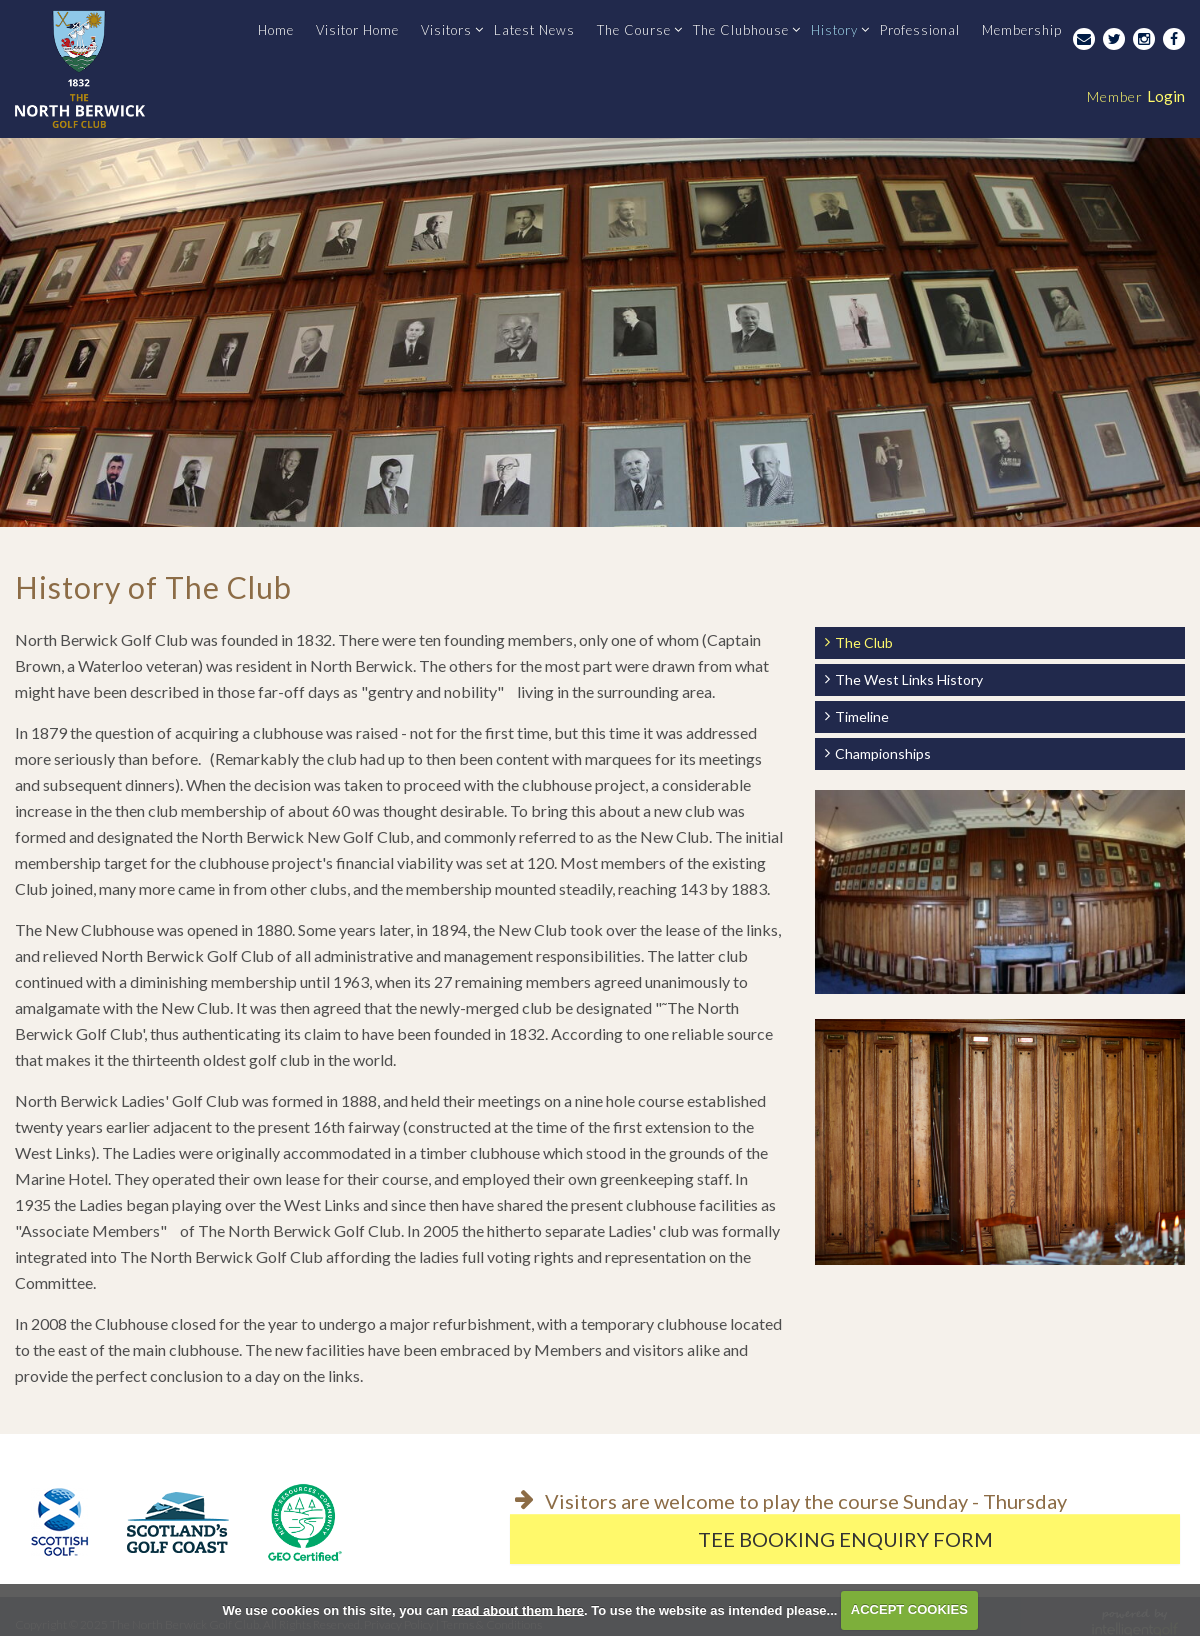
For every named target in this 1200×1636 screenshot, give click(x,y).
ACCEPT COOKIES (909, 1609)
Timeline (862, 716)
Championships (883, 753)
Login (1136, 96)
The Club (864, 642)
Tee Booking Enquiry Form (845, 1539)
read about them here (518, 1609)
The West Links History (909, 679)
